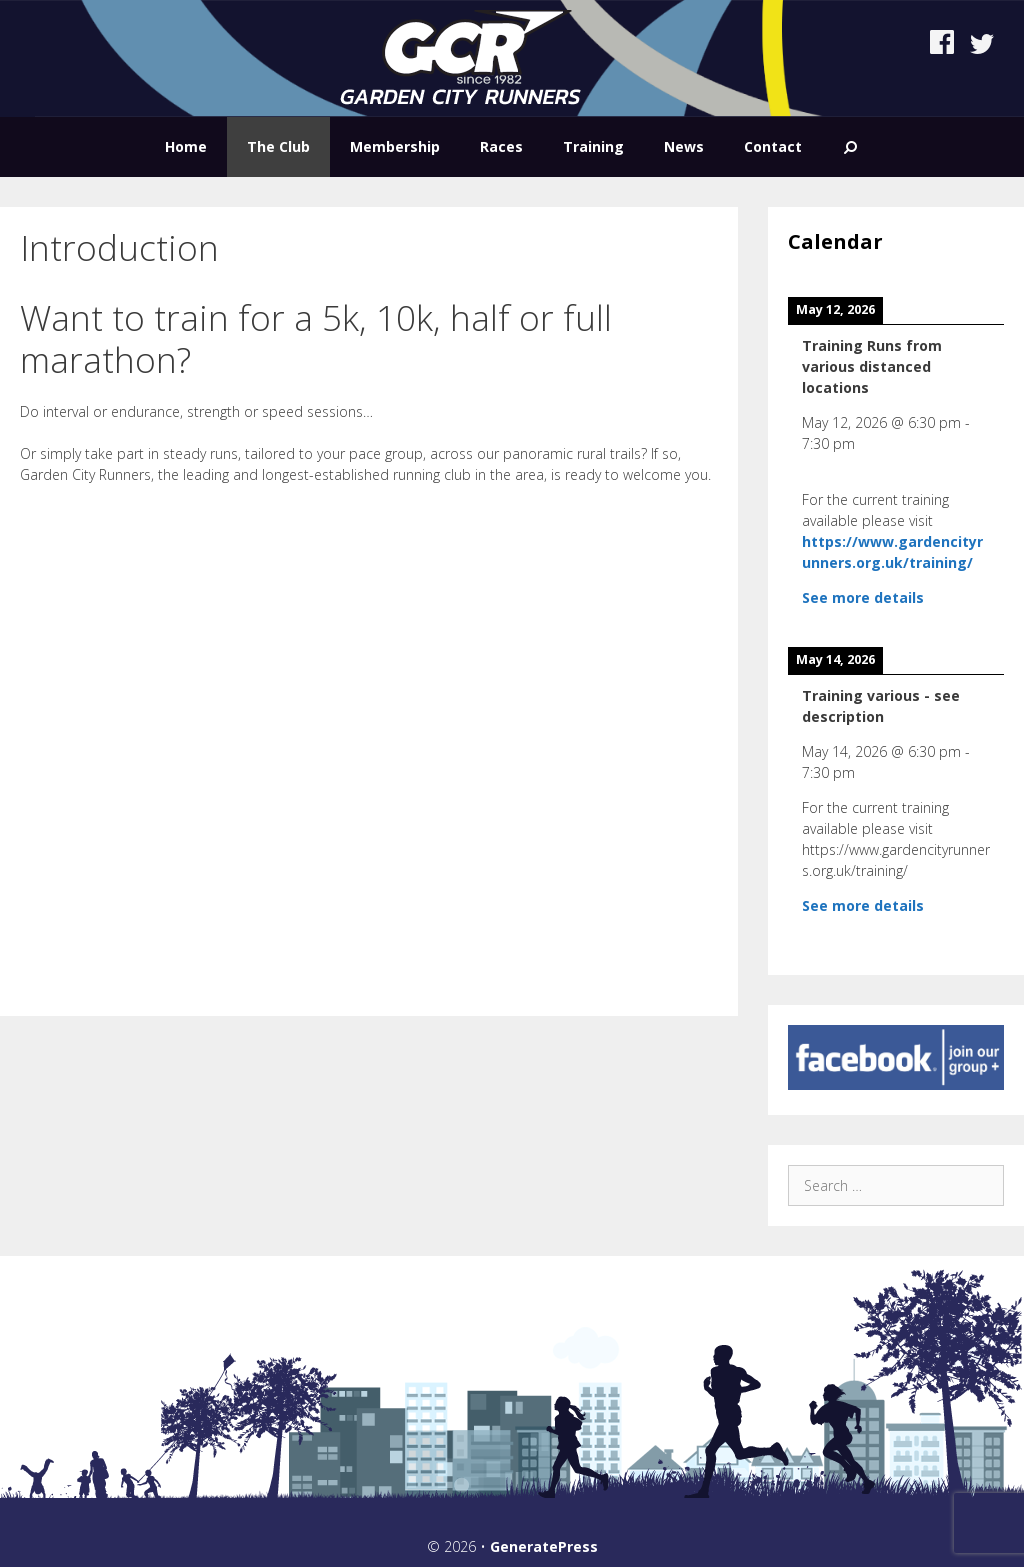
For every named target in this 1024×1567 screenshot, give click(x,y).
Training (593, 146)
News (684, 146)
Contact (773, 146)
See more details (863, 597)
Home (186, 146)
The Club (278, 146)
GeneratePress (544, 1546)
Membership (395, 146)
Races (501, 146)
